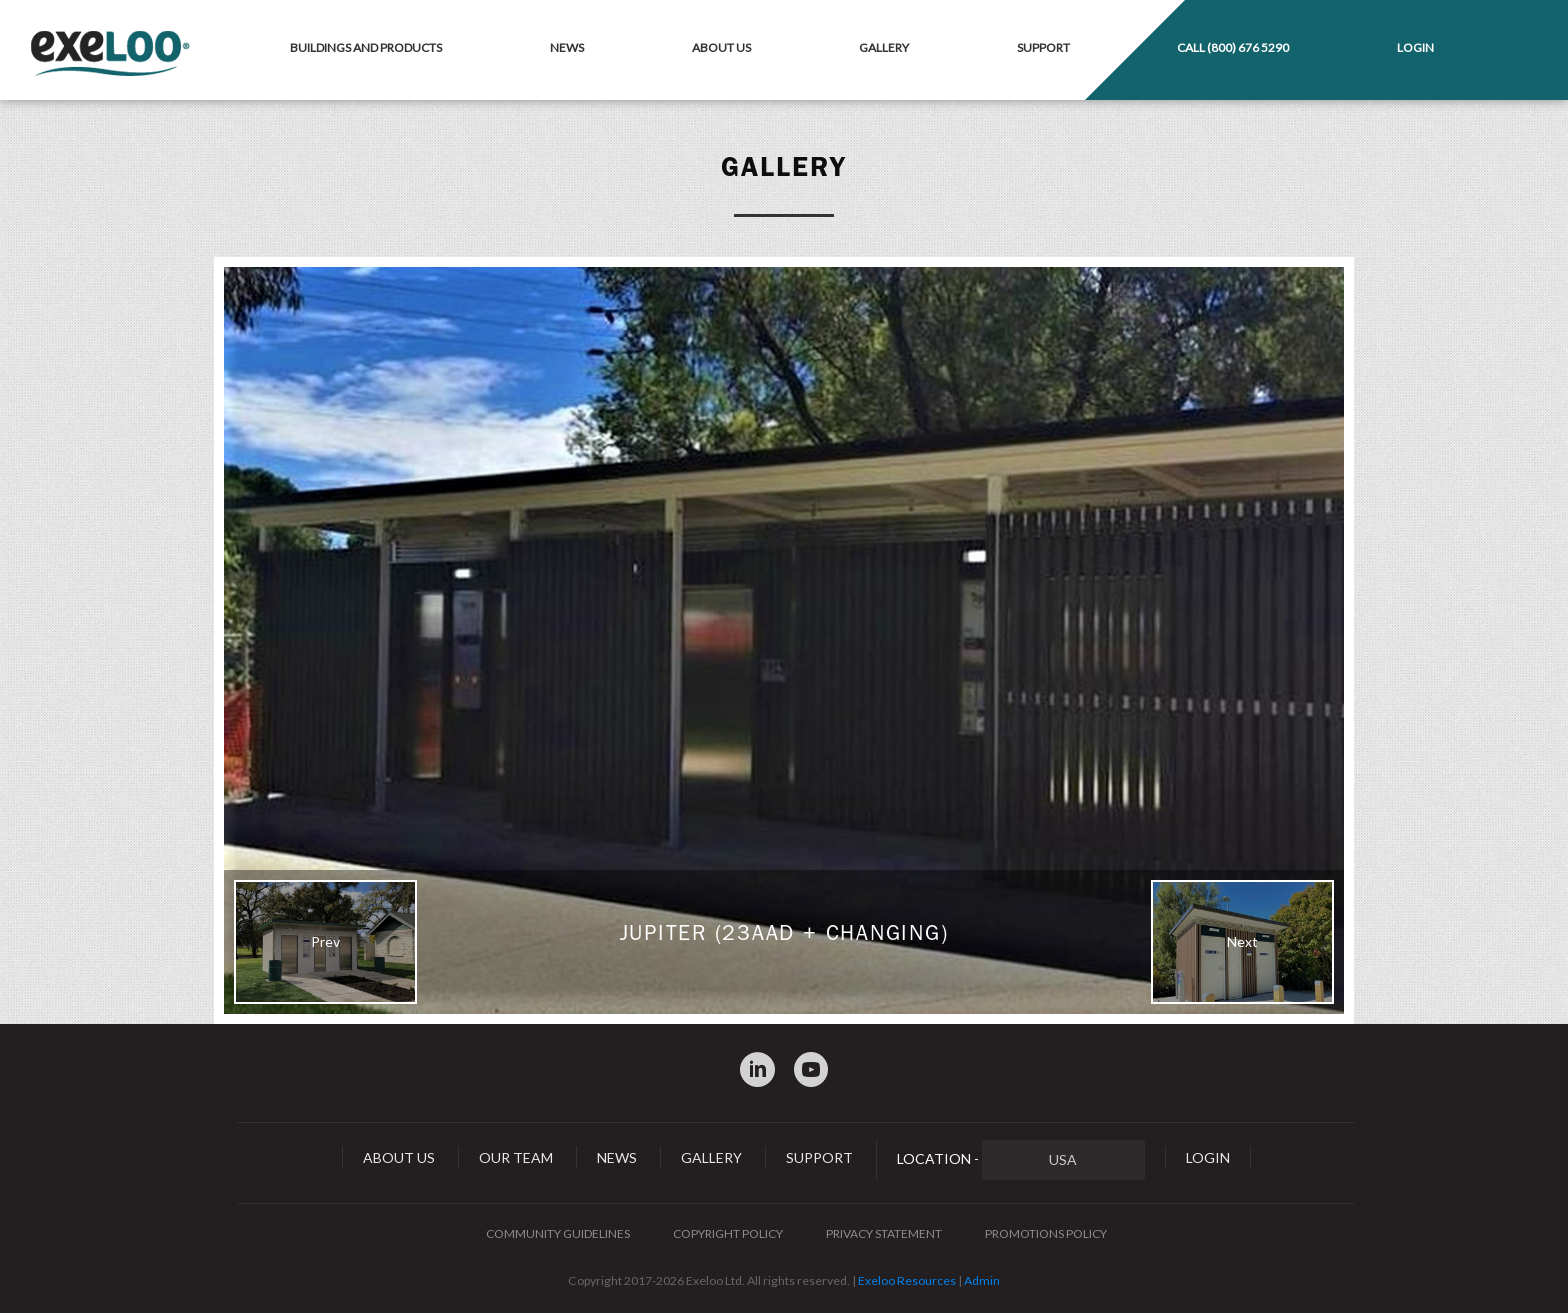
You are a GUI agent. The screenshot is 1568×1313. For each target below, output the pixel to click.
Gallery (884, 47)
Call (1233, 47)
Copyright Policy (728, 1233)
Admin (982, 1280)
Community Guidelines (558, 1233)
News (567, 47)
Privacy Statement (884, 1233)
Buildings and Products (366, 47)
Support (1043, 47)
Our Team (516, 1157)
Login (1415, 47)
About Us (721, 47)
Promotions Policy (1046, 1233)
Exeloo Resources (907, 1280)
